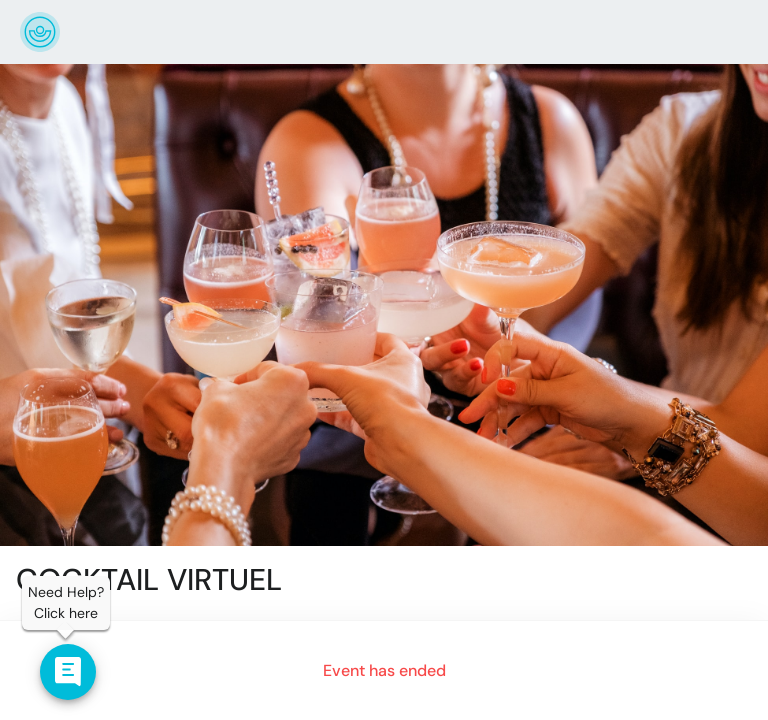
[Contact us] (68, 672)
